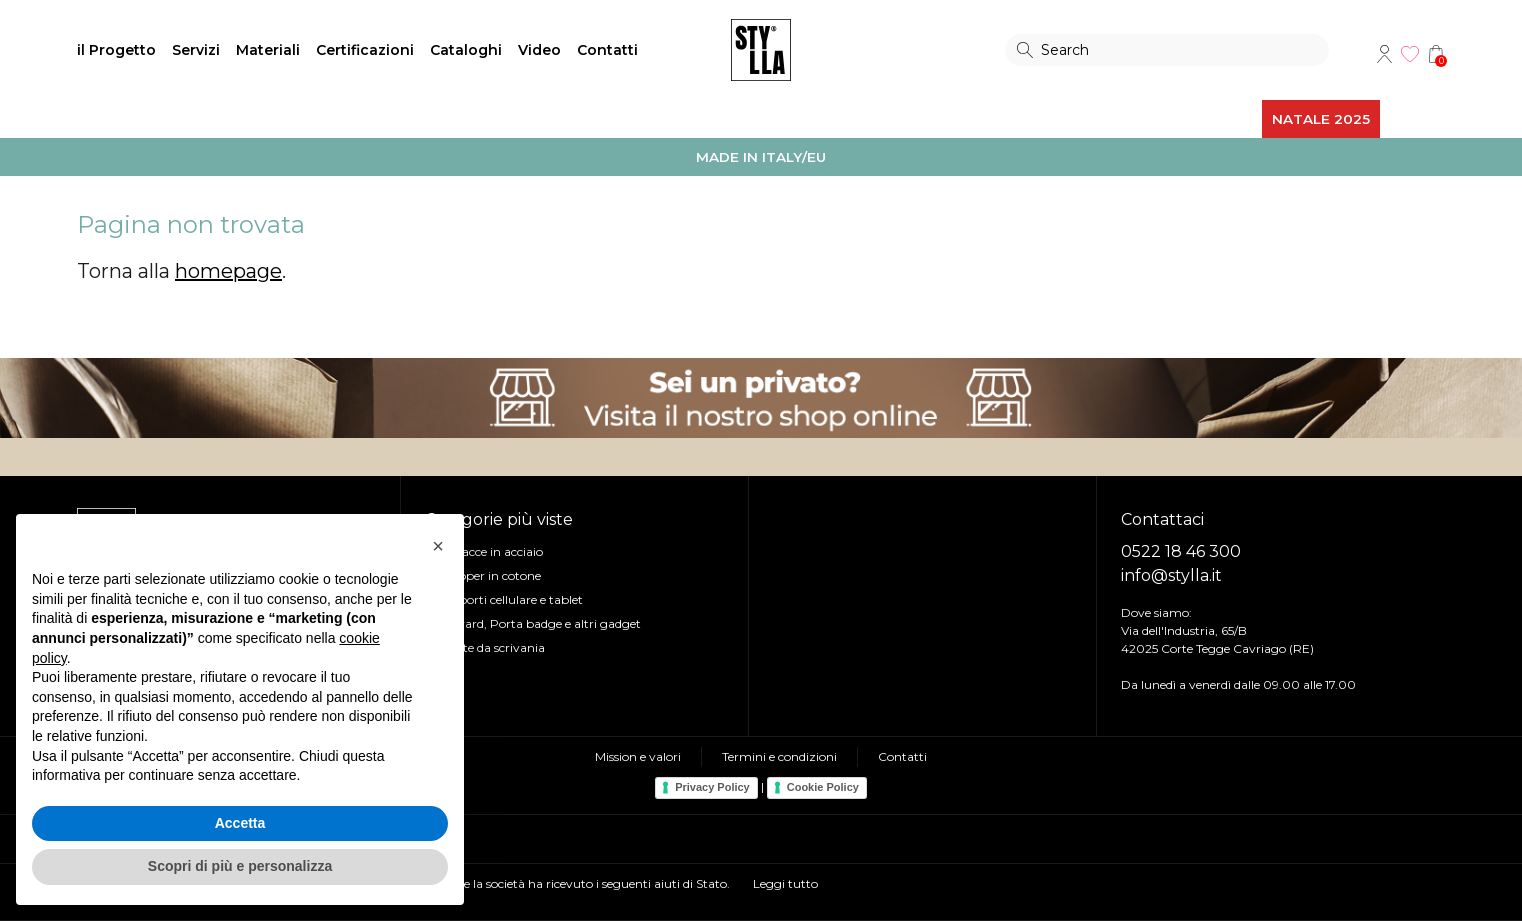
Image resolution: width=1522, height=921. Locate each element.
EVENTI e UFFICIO (510, 119)
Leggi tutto (785, 883)
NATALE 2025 (1321, 119)
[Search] (1167, 50)
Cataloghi (466, 50)
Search (1025, 50)
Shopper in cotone (488, 575)
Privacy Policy (712, 787)
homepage (228, 271)
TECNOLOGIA (745, 119)
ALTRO (1227, 119)
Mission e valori (638, 756)
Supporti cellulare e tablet (509, 599)
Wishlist (1410, 54)
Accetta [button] (240, 823)
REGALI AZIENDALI (1116, 119)
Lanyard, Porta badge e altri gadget (538, 623)
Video (539, 50)
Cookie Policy (823, 787)
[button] (438, 546)
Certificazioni (365, 50)
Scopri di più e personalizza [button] (240, 866)
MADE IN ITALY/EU (761, 157)
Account (1384, 54)
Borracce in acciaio (489, 551)
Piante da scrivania (490, 647)
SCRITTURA (635, 119)
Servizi (196, 50)
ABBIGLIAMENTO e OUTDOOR (922, 119)
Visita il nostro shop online (761, 398)
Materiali (268, 50)
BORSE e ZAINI (206, 119)
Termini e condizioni (779, 756)
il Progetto (116, 50)
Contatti (607, 50)
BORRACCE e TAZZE (352, 119)
